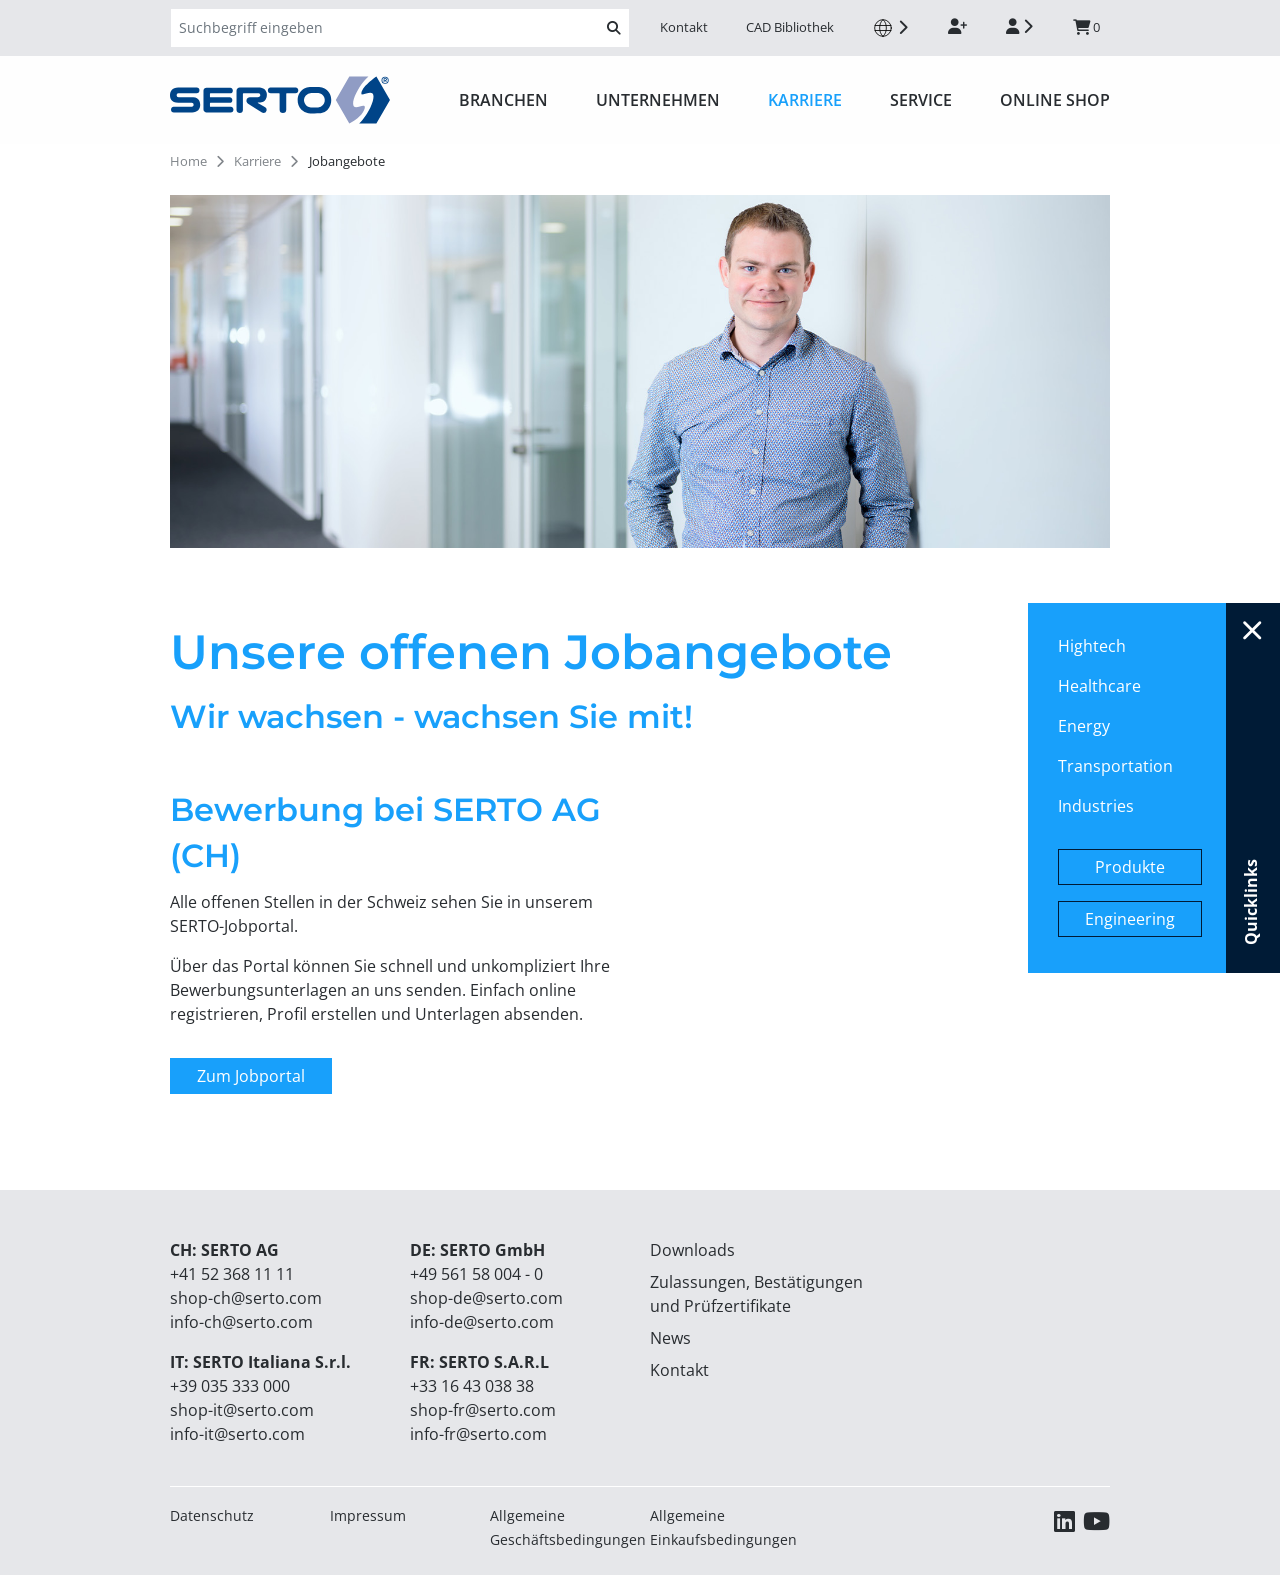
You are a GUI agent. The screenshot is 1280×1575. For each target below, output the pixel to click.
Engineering (1130, 919)
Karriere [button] (805, 100)
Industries (1096, 806)
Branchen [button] (503, 100)
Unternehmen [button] (658, 100)
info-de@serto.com (482, 1322)
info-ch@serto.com (241, 1322)
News (670, 1338)
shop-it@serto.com (242, 1410)
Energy (1084, 726)
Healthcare (1099, 686)
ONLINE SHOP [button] (1055, 100)
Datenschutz (212, 1515)
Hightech (1092, 646)
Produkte (1130, 867)
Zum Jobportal (251, 1076)
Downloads (692, 1250)
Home (188, 161)
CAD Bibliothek (790, 27)
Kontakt (684, 27)
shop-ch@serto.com (246, 1298)
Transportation (1115, 766)
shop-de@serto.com (486, 1298)
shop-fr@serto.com (483, 1410)
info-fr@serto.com (478, 1434)
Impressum (368, 1515)
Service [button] (921, 100)
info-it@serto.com (237, 1434)
